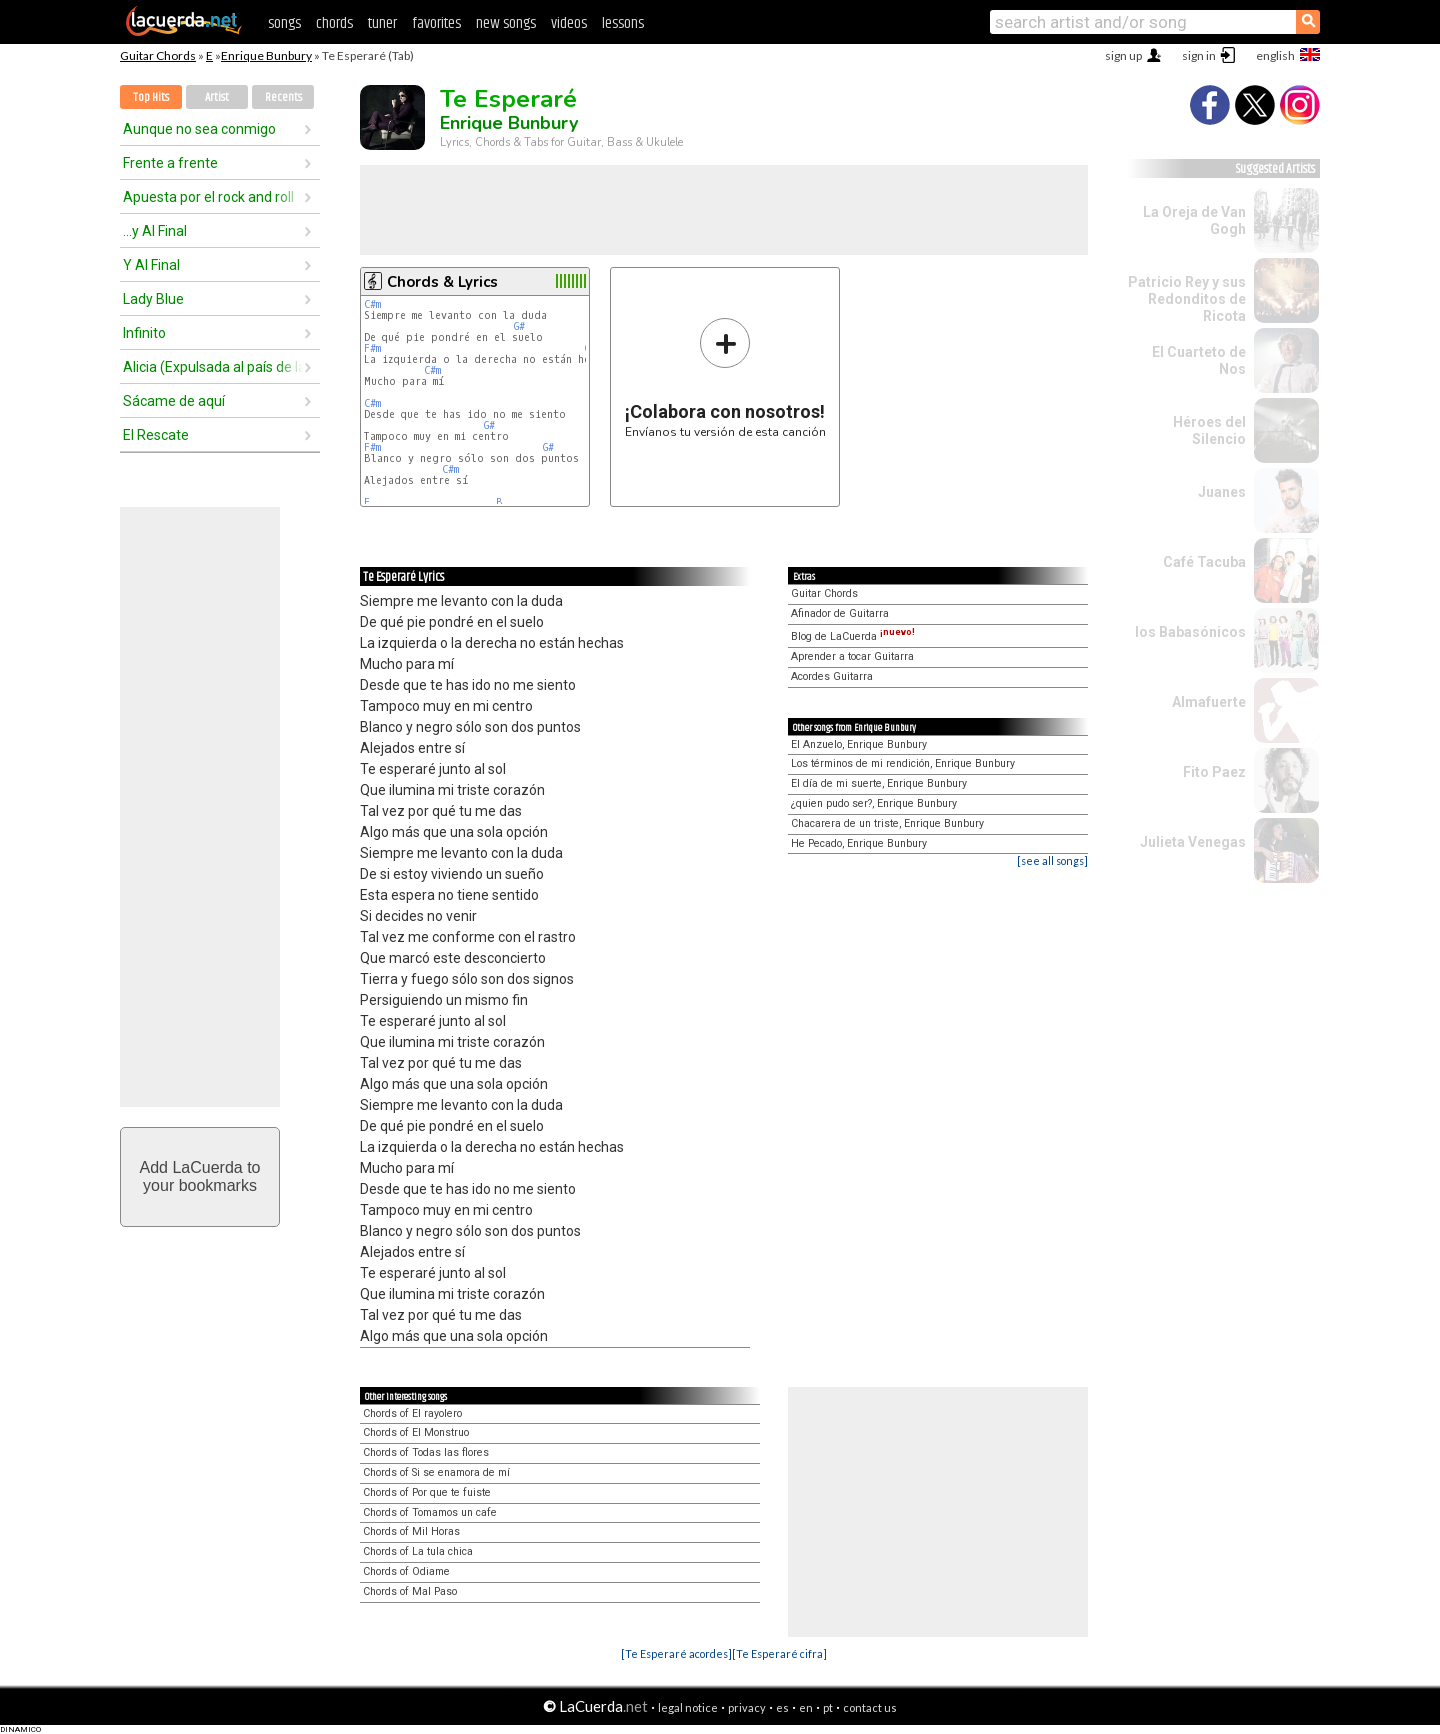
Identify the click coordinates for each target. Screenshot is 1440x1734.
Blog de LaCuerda (853, 636)
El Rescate (156, 435)
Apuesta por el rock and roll (208, 197)
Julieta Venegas (1193, 842)
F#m (372, 348)
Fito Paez (1214, 772)
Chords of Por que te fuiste (427, 1492)
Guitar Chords (158, 55)
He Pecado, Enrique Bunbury (859, 843)
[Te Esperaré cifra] (779, 1653)
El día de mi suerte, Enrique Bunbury (879, 783)
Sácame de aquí (174, 401)
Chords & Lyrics (442, 282)
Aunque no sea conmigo (199, 129)
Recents (283, 97)
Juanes (1222, 492)
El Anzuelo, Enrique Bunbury (859, 744)
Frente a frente (170, 163)
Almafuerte (1209, 702)
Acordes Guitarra (832, 676)
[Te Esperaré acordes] (676, 1653)
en (806, 1707)
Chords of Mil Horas (411, 1531)
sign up (1123, 55)
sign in (1199, 55)
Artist (217, 97)
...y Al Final (155, 231)
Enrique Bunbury (266, 55)
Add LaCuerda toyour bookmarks (200, 1176)
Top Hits (151, 97)
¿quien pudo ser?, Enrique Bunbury (874, 803)
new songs (506, 23)
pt (828, 1707)
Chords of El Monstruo (416, 1432)
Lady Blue (153, 299)
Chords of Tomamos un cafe (430, 1512)
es (782, 1707)
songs (284, 23)
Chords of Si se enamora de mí (436, 1472)
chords (334, 23)
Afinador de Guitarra (840, 613)
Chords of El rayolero (412, 1413)
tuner (382, 23)
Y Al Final (151, 265)
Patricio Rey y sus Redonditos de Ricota (1187, 299)
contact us (870, 1707)
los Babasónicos (1190, 632)
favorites (436, 23)
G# (519, 326)
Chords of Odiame (406, 1571)
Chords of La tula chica (418, 1551)
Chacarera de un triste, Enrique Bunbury (887, 823)
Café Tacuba (1204, 562)
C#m (372, 304)
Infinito (144, 333)
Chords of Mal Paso (410, 1591)
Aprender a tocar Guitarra (852, 656)
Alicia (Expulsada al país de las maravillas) (213, 367)
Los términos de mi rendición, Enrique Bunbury (903, 763)
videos (569, 23)
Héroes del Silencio (1209, 430)
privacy (747, 1707)
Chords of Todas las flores (426, 1452)
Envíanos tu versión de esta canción (725, 377)
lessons (623, 23)
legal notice (688, 1707)
